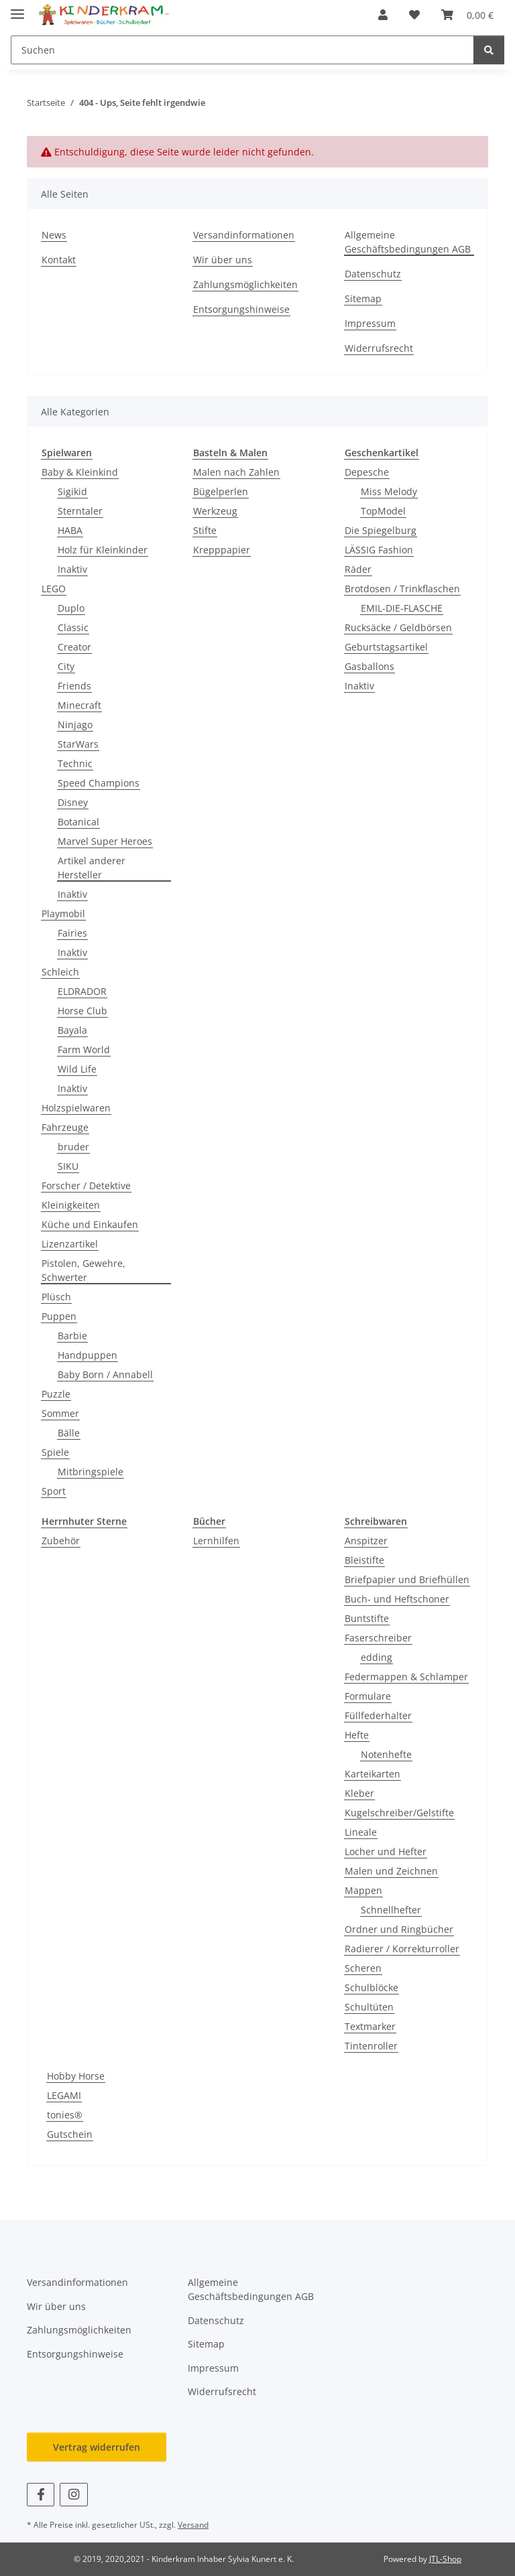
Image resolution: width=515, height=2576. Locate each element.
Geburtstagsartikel (386, 646)
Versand (193, 2524)
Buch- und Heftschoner (397, 1598)
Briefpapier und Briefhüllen (407, 1579)
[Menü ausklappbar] (17, 8)
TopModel (383, 510)
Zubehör (61, 1540)
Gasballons (369, 666)
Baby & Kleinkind (80, 472)
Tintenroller (371, 2045)
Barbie (72, 1335)
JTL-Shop (445, 2559)
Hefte (357, 1734)
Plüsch (56, 1296)
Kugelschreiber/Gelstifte (399, 1812)
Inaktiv (72, 569)
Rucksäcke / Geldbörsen (398, 627)
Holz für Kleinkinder (103, 549)
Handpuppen (87, 1355)
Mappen (363, 1890)
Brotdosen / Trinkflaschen (402, 588)
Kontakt (59, 259)
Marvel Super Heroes (105, 841)
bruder (73, 1146)
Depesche (367, 472)
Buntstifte (367, 1618)
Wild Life (77, 1069)
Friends (74, 685)
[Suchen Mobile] (242, 50)
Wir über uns (222, 259)
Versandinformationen (243, 234)
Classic (73, 627)
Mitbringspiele (90, 1471)
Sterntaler (80, 510)
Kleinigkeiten (71, 1205)
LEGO (54, 588)
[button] (382, 14)
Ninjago (75, 724)
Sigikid (72, 491)
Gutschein (70, 2134)
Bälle (69, 1432)
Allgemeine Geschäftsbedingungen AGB (408, 241)
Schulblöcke (371, 1987)
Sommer (60, 1413)
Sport (54, 1491)
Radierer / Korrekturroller (402, 1948)
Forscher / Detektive (86, 1185)
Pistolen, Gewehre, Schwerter (83, 1270)
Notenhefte (386, 1754)
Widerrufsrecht (379, 348)
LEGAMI (64, 2095)
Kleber (359, 1793)
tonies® (64, 2114)
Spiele (55, 1452)
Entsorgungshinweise (241, 309)
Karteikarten (372, 1773)
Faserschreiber (378, 1637)
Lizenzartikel (70, 1243)
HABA (70, 530)
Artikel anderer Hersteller (91, 867)
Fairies (72, 933)
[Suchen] (488, 50)
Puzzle (56, 1393)
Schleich (60, 971)
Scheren (363, 1968)
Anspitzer (366, 1540)
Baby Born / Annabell (105, 1374)
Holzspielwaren (76, 1107)
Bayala (72, 1030)
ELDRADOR (82, 991)
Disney (73, 802)
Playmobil (63, 913)
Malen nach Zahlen (236, 472)
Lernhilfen (216, 1540)
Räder (358, 569)
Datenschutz (373, 273)
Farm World (84, 1049)
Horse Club (82, 1010)
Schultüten (369, 2007)
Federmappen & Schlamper (406, 1676)
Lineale (361, 1832)
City (66, 666)
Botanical (78, 821)
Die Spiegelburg (380, 530)
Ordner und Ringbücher (399, 1929)
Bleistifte (364, 1560)
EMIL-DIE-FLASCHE (402, 608)
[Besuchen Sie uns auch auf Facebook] (40, 2494)
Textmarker (370, 2026)
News (54, 234)
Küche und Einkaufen (90, 1224)
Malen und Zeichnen (391, 1871)
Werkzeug (215, 510)
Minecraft (79, 705)
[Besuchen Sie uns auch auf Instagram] (73, 2494)
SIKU (68, 1166)
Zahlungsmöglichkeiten (245, 284)
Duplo (71, 608)
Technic (75, 763)
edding (376, 1657)
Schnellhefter (391, 1909)
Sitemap (363, 298)
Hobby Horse (76, 2076)
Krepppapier (221, 549)
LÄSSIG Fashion (379, 549)
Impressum (370, 323)
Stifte (205, 530)
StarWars (78, 744)
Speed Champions (98, 782)
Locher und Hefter (385, 1851)
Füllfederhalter (378, 1715)
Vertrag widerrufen (96, 2447)
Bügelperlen (220, 491)
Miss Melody (389, 491)
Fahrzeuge (65, 1127)
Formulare (368, 1696)
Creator (74, 646)
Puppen (59, 1316)
